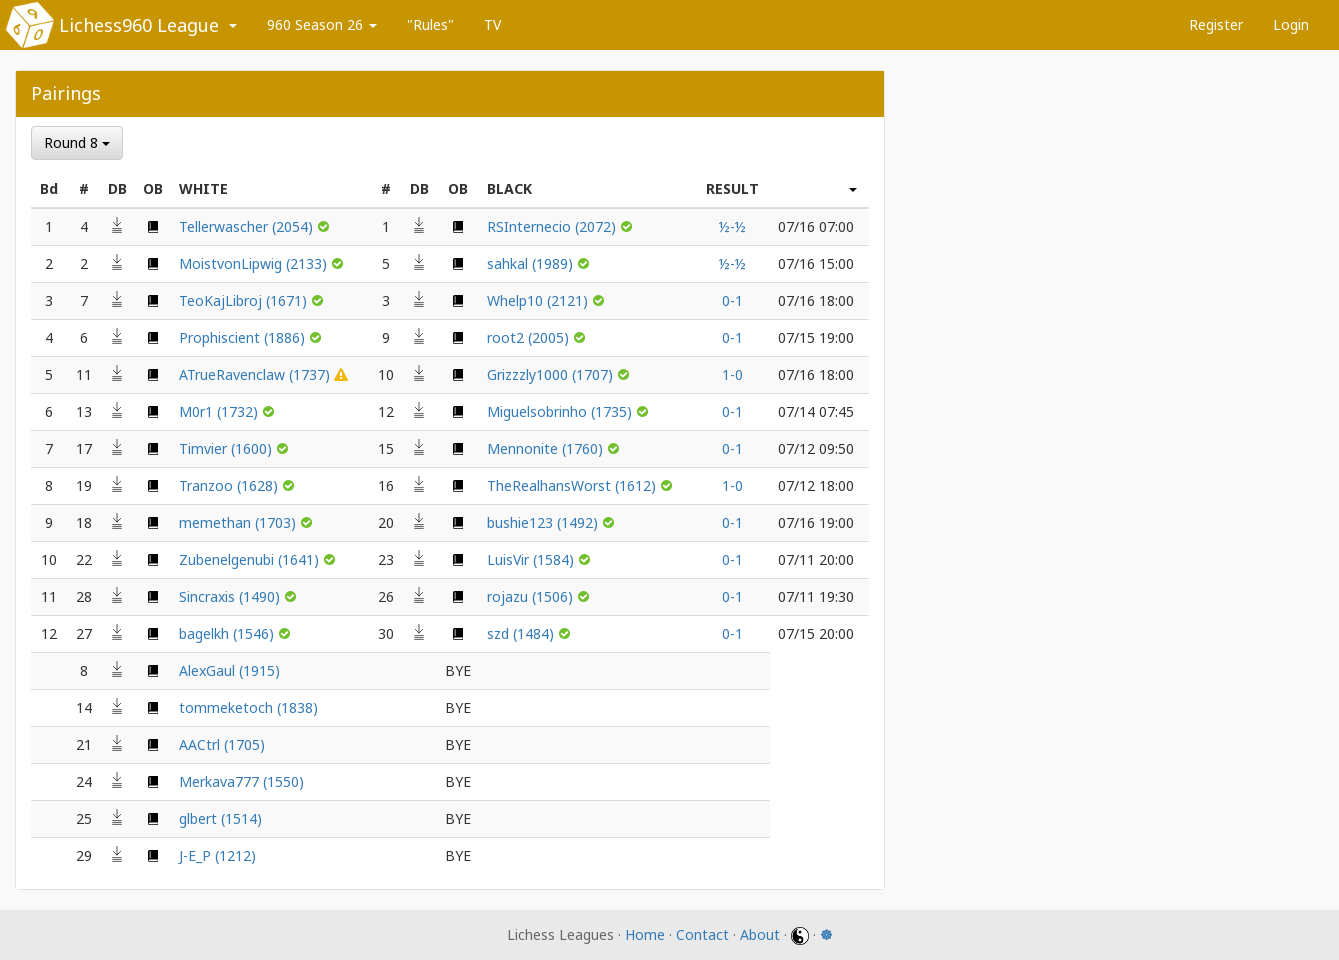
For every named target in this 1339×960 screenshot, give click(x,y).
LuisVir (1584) (532, 559)
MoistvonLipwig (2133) (255, 263)
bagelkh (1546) (228, 633)
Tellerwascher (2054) (248, 226)
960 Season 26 (322, 24)
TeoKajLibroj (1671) (245, 300)
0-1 (732, 300)
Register (1216, 24)
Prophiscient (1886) (244, 337)
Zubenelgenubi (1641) (251, 559)
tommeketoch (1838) (248, 707)
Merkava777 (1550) (241, 781)
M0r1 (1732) (220, 411)
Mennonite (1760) (547, 448)
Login (1291, 24)
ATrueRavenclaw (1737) (256, 374)
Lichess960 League (139, 25)
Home (645, 934)
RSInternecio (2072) (553, 226)
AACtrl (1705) (222, 744)
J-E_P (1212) (217, 855)
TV (492, 24)
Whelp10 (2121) (539, 300)
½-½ (732, 226)
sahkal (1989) (532, 263)
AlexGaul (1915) (229, 670)
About (760, 934)
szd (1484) (522, 633)
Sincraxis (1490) (231, 596)
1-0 (732, 374)
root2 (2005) (530, 337)
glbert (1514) (220, 818)
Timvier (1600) (227, 448)
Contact (702, 934)
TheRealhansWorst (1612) (573, 485)
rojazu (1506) (532, 596)
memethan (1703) (239, 522)
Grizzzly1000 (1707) (552, 374)
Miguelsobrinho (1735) (561, 411)
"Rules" (430, 24)
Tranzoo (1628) (230, 485)
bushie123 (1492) (544, 522)
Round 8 (77, 142)
